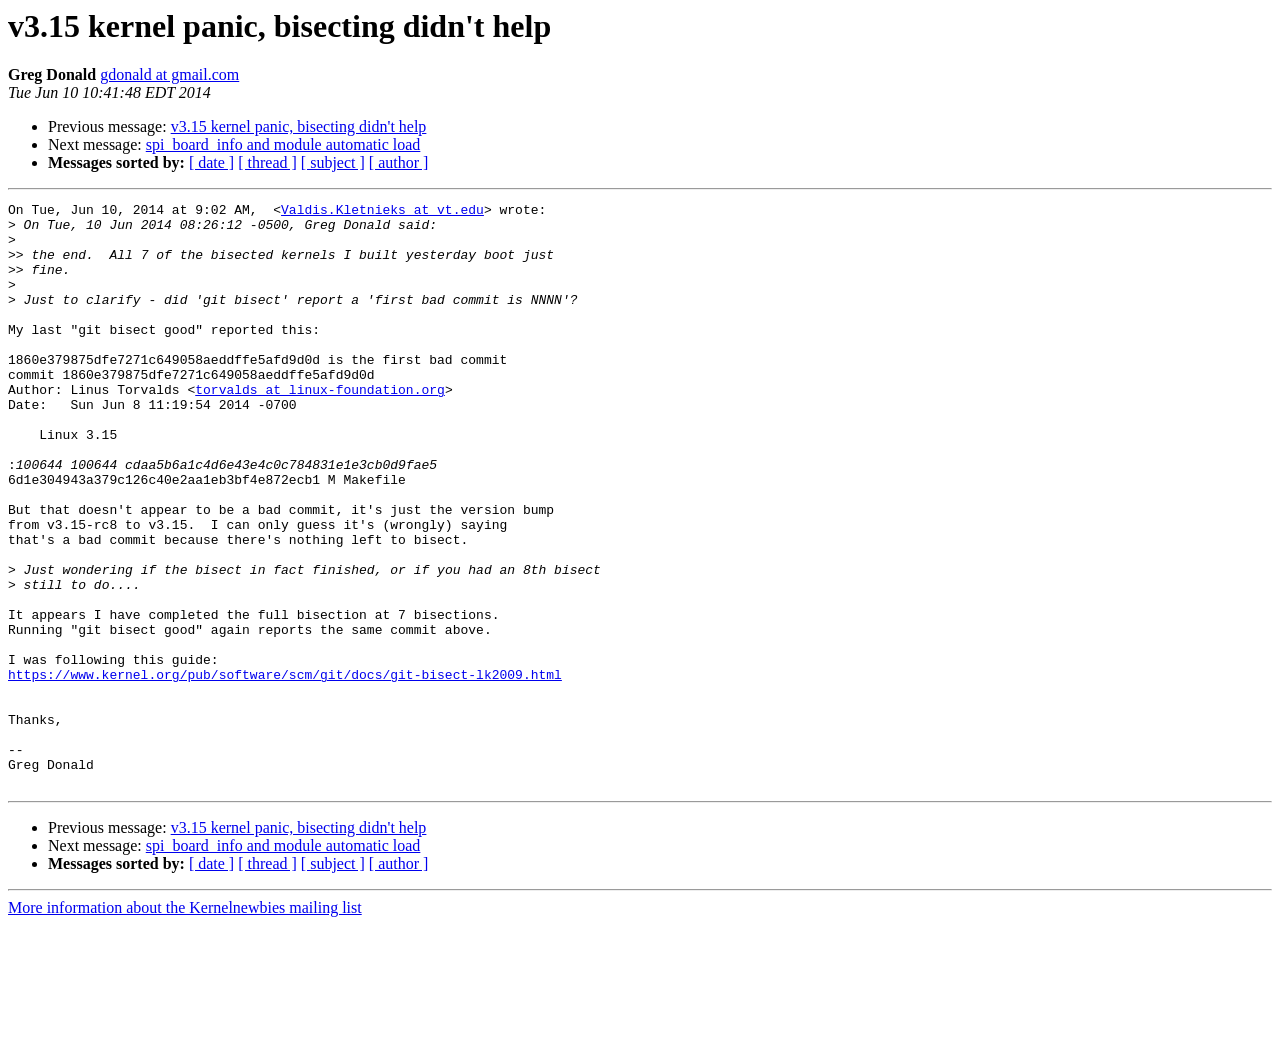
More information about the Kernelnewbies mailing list (185, 1024)
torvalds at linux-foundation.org (320, 428)
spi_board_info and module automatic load (283, 144)
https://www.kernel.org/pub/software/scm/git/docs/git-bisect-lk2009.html (285, 770)
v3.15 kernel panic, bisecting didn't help (299, 126)
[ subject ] (333, 162)
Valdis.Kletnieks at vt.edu (382, 212)
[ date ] (211, 162)
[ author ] (399, 162)
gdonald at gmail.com (169, 74)
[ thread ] (267, 162)
